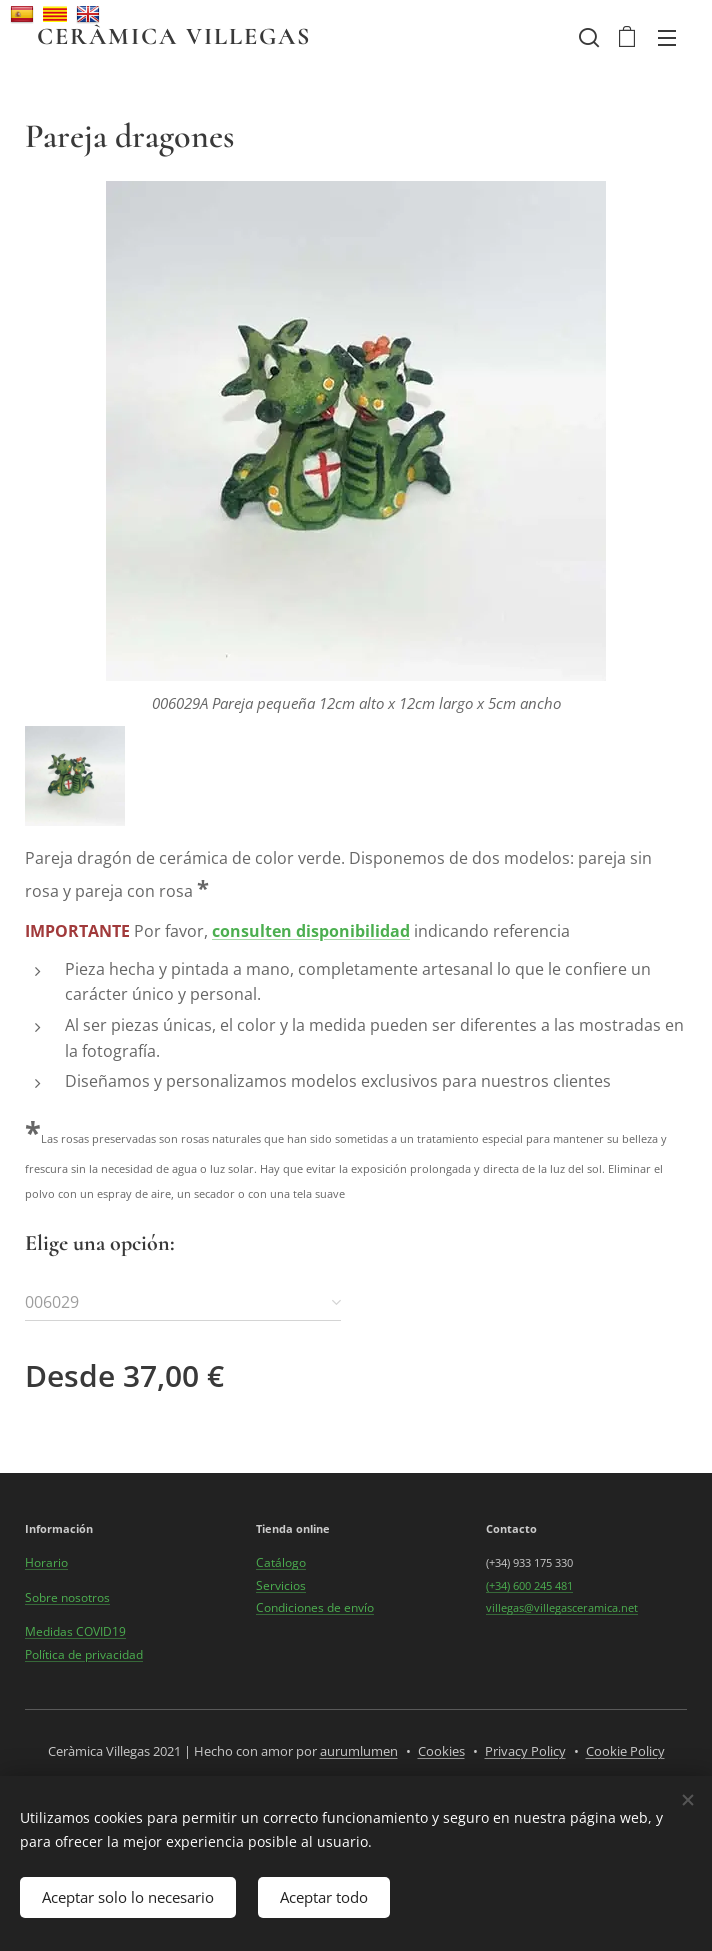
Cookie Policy (625, 1751)
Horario (46, 1563)
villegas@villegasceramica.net (562, 1607)
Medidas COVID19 (75, 1631)
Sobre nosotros (67, 1597)
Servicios (281, 1585)
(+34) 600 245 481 (529, 1585)
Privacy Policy (525, 1751)
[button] (587, 37)
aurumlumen (359, 1751)
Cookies (441, 1751)
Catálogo (281, 1563)
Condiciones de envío (315, 1607)
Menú (667, 38)
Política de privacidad (84, 1654)
